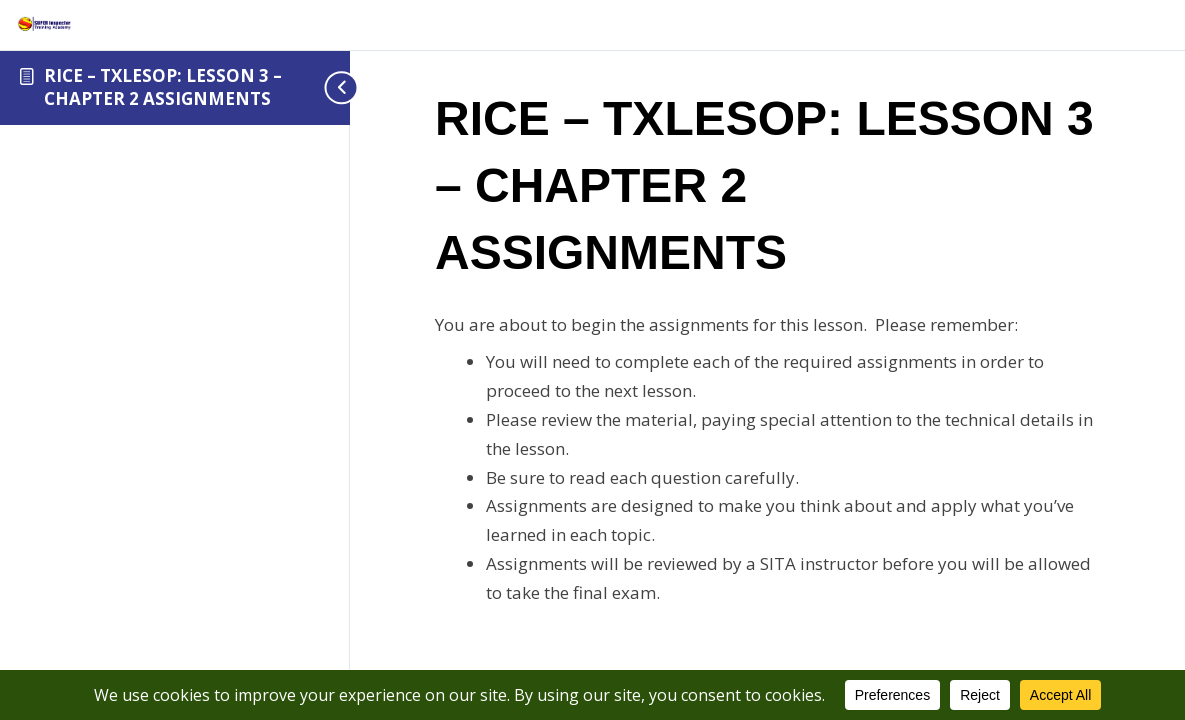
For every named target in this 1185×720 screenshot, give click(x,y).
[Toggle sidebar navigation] (320, 87)
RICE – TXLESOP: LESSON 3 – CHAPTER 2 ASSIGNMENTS (163, 87)
